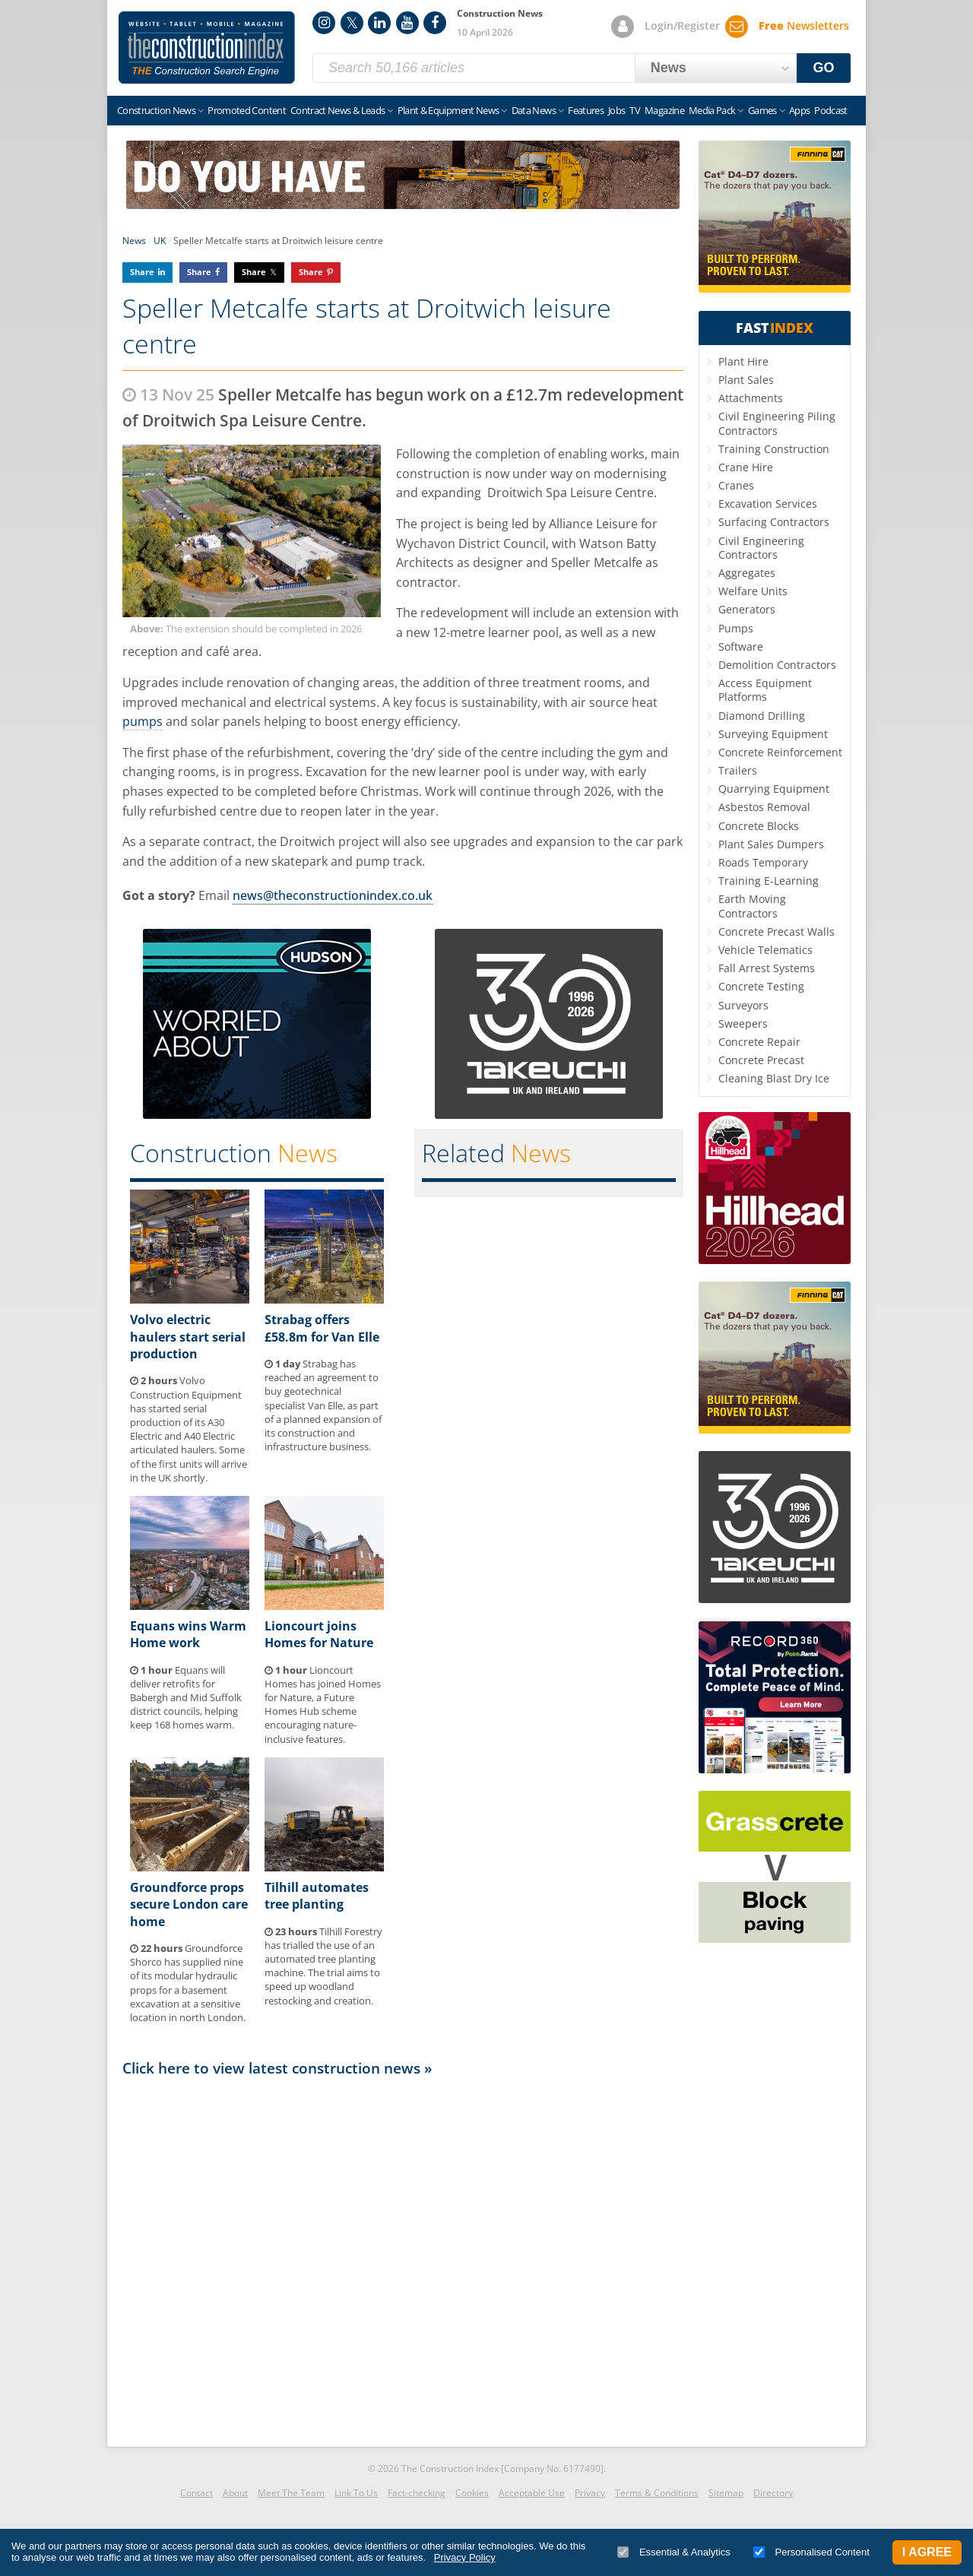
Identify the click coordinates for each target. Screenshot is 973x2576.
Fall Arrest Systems (766, 968)
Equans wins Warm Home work (188, 1634)
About (235, 2492)
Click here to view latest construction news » (277, 2067)
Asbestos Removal (764, 807)
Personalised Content (811, 2552)
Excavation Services (767, 503)
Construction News (156, 110)
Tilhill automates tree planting (317, 1895)
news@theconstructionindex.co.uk (333, 895)
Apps (799, 110)
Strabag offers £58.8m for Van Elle (322, 1328)
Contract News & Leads (337, 110)
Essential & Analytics (674, 2552)
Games (762, 110)
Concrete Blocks (758, 826)
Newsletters (804, 25)
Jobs (616, 110)
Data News (534, 110)
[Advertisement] (402, 2257)
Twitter (352, 22)
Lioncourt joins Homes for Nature (319, 1634)
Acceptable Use (532, 2492)
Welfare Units (753, 591)
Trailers (737, 770)
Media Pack (712, 110)
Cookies (472, 2492)
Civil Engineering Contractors (761, 548)
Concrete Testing (761, 986)
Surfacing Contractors (773, 522)
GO (824, 67)
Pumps (735, 628)
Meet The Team (291, 2492)
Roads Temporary (763, 862)
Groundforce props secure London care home (189, 1904)
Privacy (590, 2492)
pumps (142, 721)
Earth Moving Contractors (752, 906)
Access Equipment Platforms (765, 690)
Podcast (830, 110)
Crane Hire (745, 467)
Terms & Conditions (657, 2492)
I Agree (927, 2552)
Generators (746, 609)
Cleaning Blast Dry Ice (773, 1078)
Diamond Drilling (761, 715)
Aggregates (746, 573)
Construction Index (207, 47)
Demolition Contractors (777, 664)
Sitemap (725, 2492)
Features (586, 110)
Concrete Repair (759, 1042)
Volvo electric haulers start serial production (188, 1336)
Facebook (434, 22)
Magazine (664, 110)
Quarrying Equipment (773, 788)
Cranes (736, 485)
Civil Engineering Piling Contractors (776, 423)
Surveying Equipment (773, 734)
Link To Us (356, 2492)
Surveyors (743, 1005)
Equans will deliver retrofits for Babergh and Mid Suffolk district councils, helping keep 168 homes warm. (186, 1697)
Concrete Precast (761, 1060)
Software (740, 646)
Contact (196, 2492)
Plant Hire (743, 361)
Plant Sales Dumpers (771, 844)
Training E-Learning (768, 880)
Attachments (750, 398)
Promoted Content (247, 110)
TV (634, 110)
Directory (773, 2492)
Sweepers (743, 1023)
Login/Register (682, 25)
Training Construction (773, 449)
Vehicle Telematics (765, 950)
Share (142, 271)
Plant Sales (746, 379)
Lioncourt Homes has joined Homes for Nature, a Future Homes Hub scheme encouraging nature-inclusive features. (323, 1704)
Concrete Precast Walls (776, 931)
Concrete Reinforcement (780, 752)
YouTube (407, 22)
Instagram (323, 22)
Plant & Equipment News (448, 110)
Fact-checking (416, 2492)
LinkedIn (379, 22)
